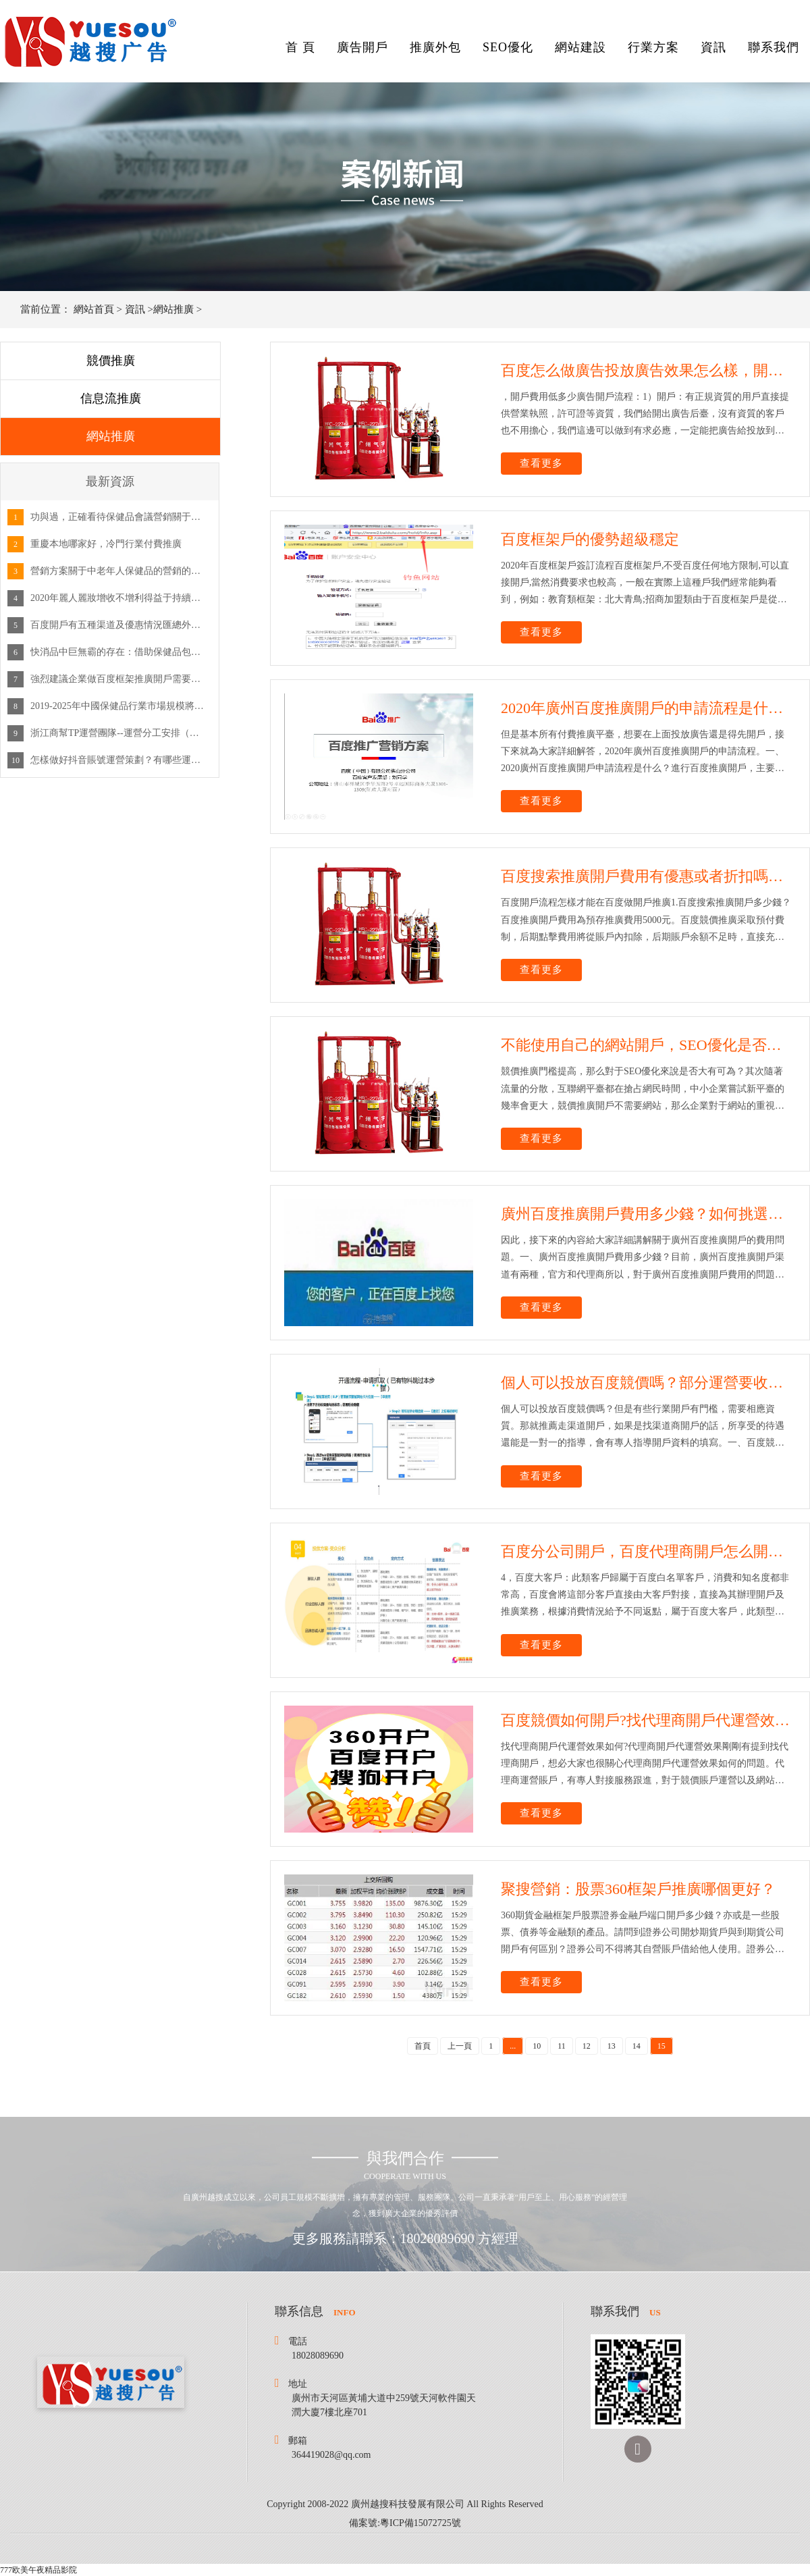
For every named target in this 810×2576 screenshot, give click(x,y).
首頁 (422, 2046)
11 (562, 2046)
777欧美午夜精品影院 (38, 2570)
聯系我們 (773, 47)
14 (636, 2046)
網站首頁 (94, 309)
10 (537, 2046)
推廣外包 (435, 47)
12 (587, 2046)
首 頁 (300, 47)
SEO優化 (508, 47)
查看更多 (541, 463)
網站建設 (580, 47)
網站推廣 (173, 309)
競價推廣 (110, 360)
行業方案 (653, 47)
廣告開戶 (362, 47)
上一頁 (460, 2046)
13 (612, 2046)
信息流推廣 (110, 398)
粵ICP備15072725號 (420, 2523)
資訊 (713, 47)
